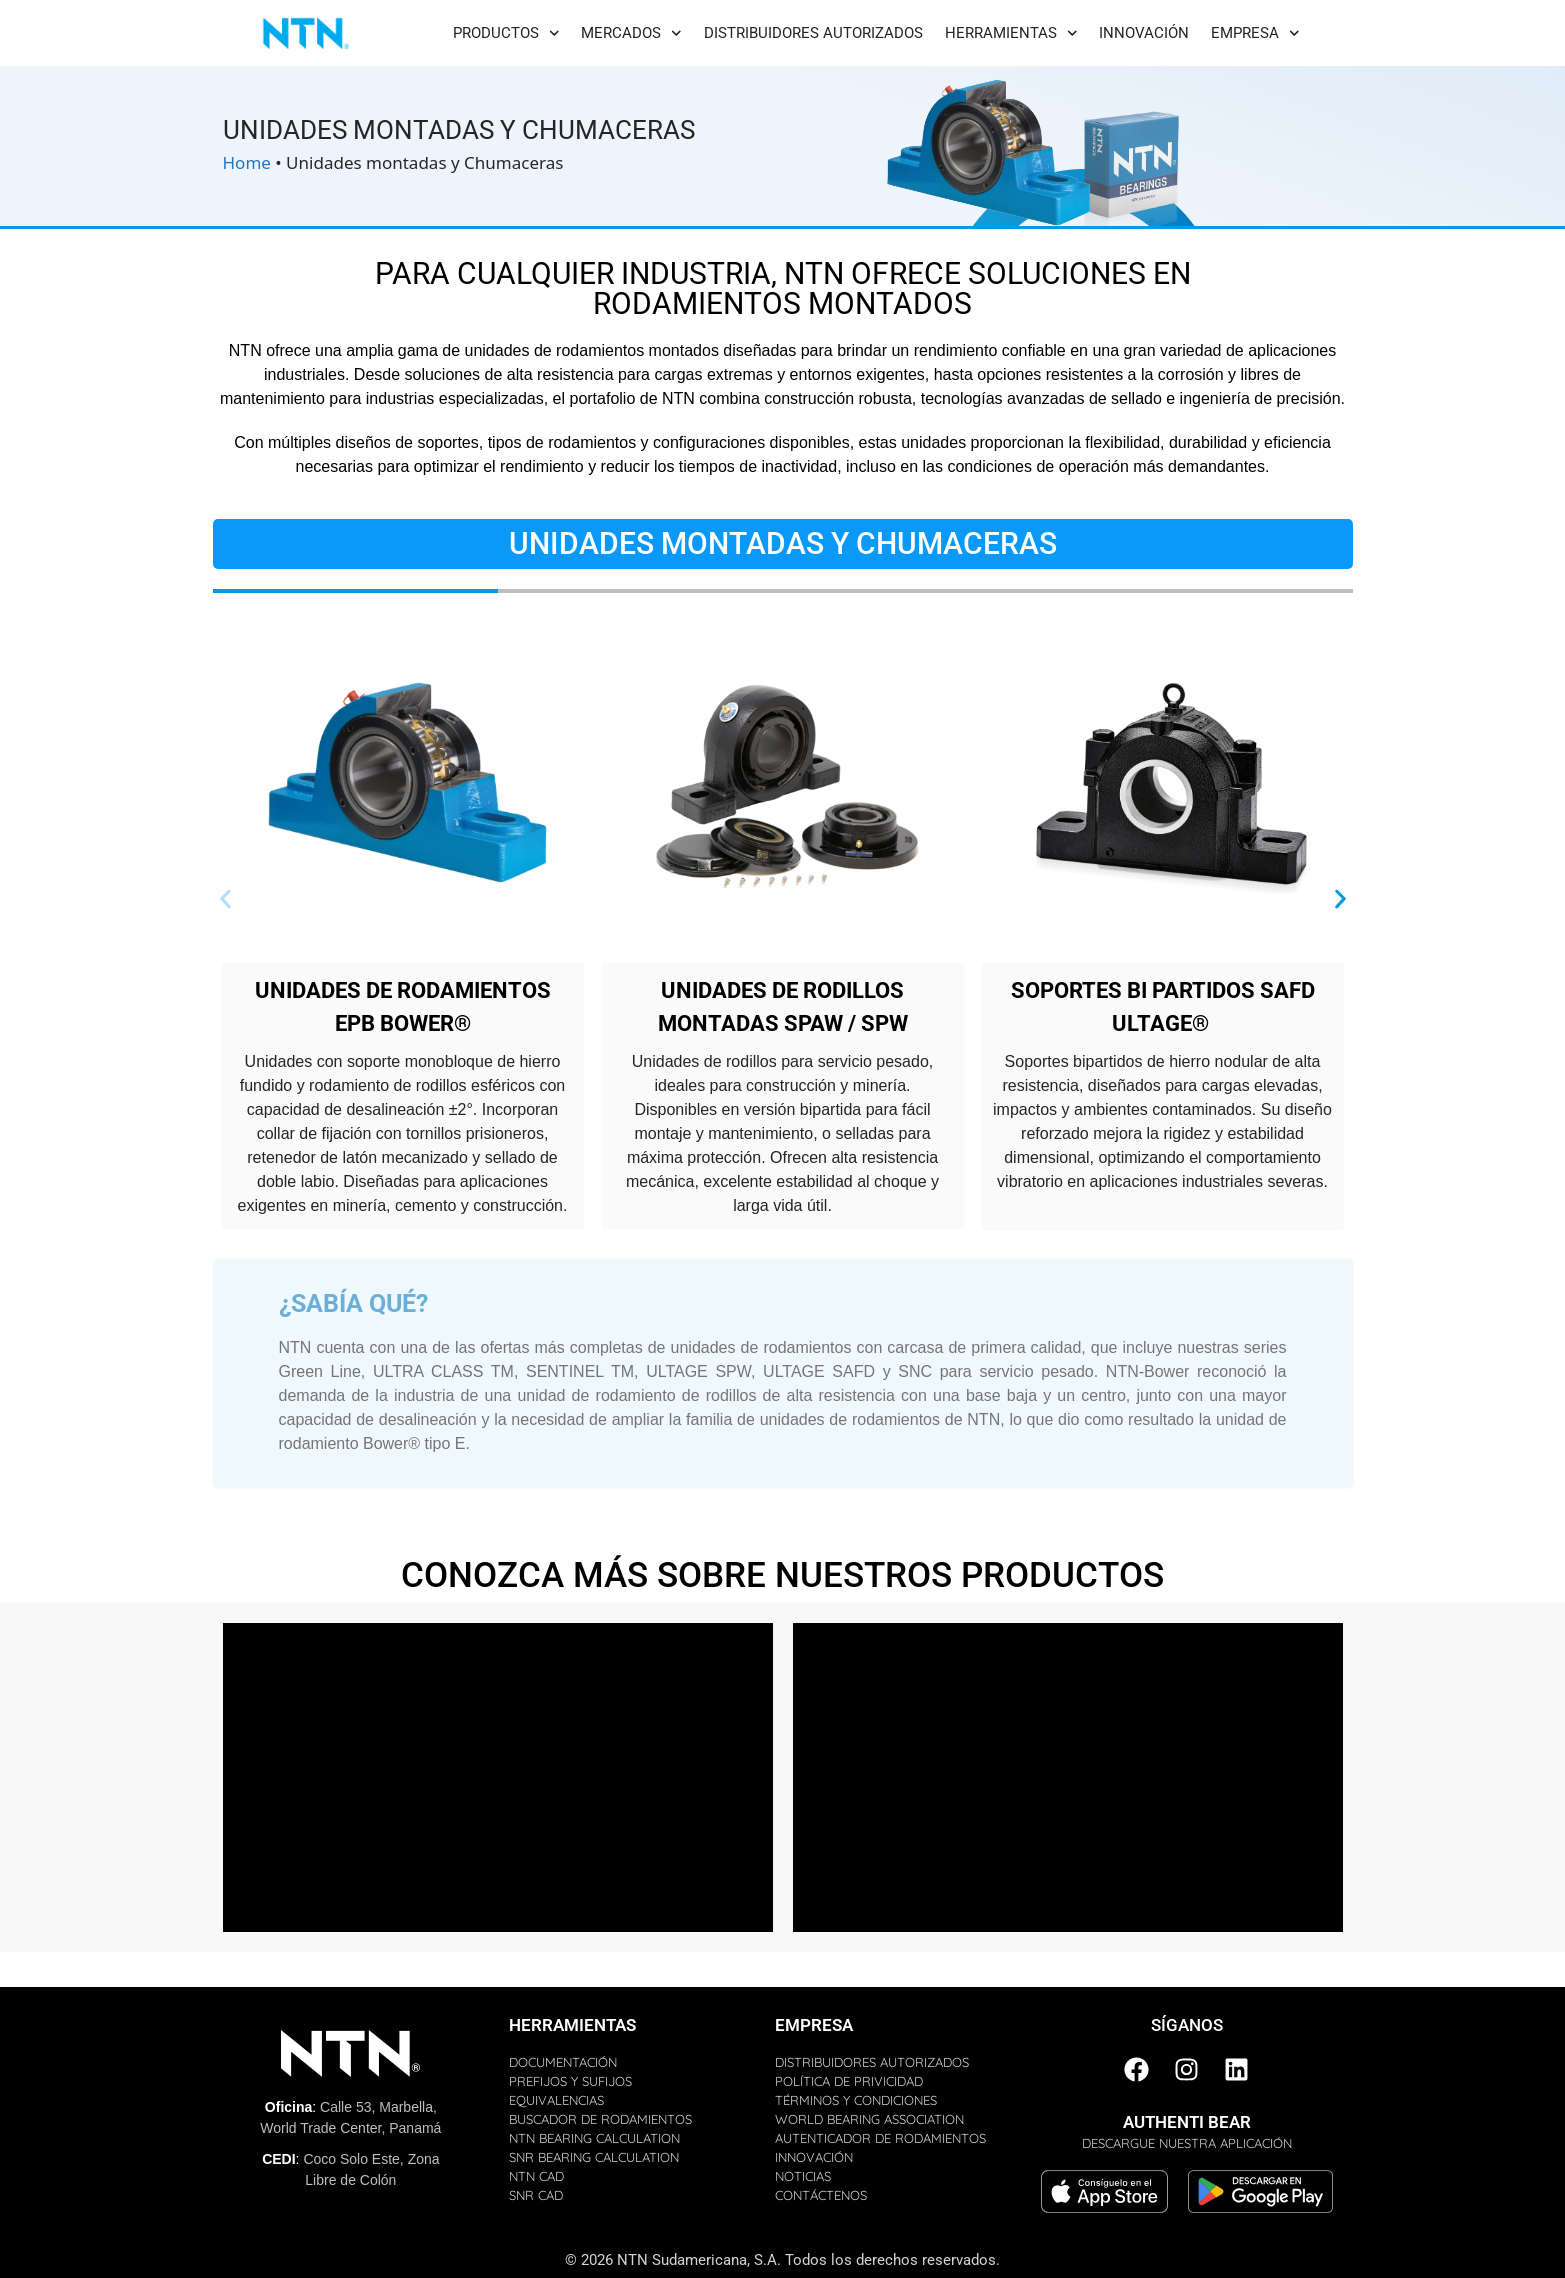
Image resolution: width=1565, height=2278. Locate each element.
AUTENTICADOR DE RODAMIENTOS (880, 2138)
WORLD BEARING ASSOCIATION (869, 2119)
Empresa (1255, 33)
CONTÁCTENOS (821, 2195)
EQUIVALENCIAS (556, 2100)
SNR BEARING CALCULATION (594, 2157)
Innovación (1144, 33)
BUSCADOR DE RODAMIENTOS (600, 2119)
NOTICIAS (803, 2176)
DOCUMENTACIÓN (563, 2062)
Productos (506, 33)
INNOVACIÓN (814, 2157)
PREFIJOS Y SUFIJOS (570, 2081)
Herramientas (1011, 33)
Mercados (631, 33)
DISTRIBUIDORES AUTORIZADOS (872, 2062)
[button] (225, 899)
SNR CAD (536, 2195)
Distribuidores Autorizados (813, 33)
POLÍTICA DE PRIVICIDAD (849, 2081)
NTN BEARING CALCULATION (594, 2138)
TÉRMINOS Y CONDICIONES (856, 2100)
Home (247, 162)
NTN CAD (536, 2176)
